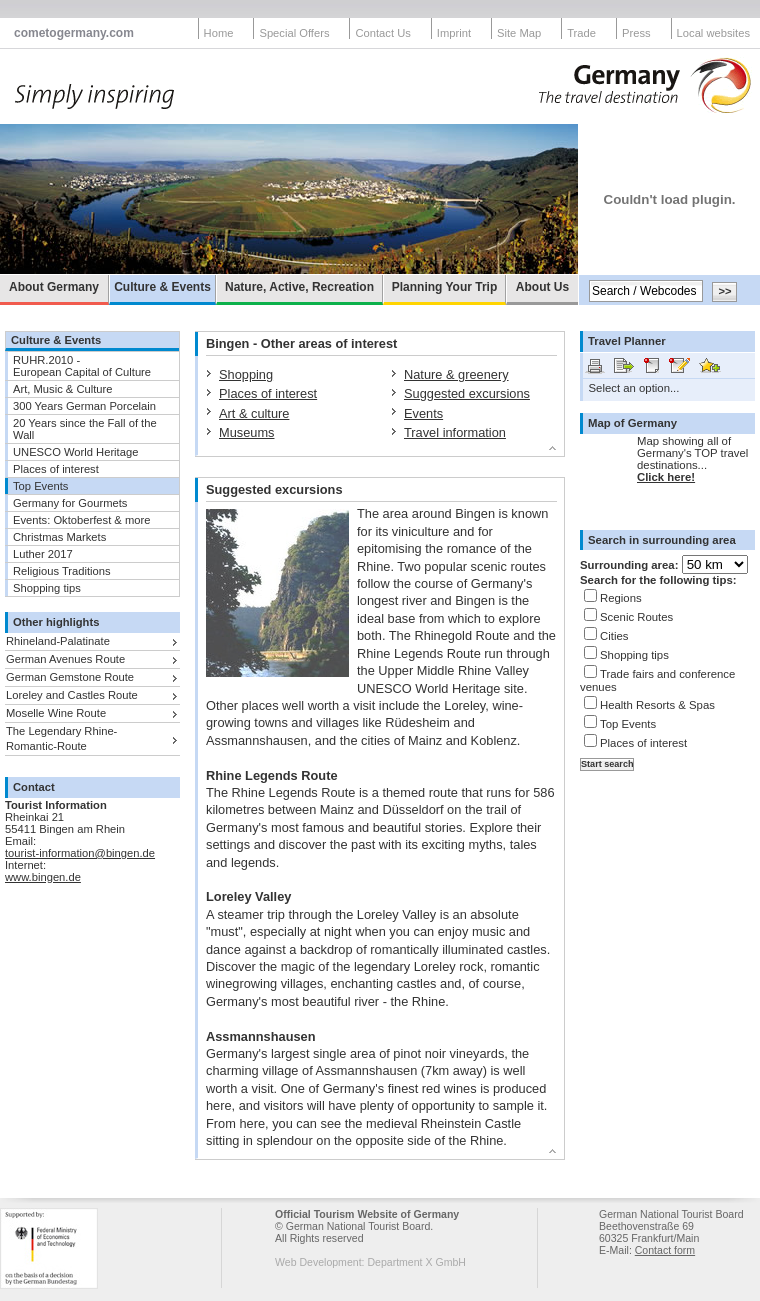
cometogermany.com (74, 33)
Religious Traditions (62, 571)
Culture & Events (162, 287)
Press (636, 33)
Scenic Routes (636, 617)
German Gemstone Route (70, 677)
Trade (581, 33)
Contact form (665, 1250)
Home (219, 33)
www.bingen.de (43, 877)
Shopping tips (47, 588)
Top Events (40, 486)
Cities (614, 636)
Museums (246, 432)
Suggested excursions (467, 393)
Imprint (454, 33)
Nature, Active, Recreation (299, 287)
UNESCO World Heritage (75, 452)
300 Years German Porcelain (84, 406)
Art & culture (254, 413)
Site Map (519, 33)
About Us (542, 287)
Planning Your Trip (445, 287)
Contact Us (382, 33)
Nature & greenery (456, 374)
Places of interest (56, 469)
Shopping (246, 374)
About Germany (54, 287)
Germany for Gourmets (70, 503)
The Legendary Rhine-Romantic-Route (61, 738)
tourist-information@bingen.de (80, 853)
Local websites (713, 33)
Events (423, 413)
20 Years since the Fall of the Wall (85, 429)
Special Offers (294, 33)
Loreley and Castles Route (72, 695)
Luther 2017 (43, 554)
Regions (621, 598)
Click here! (666, 477)
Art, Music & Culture (62, 389)
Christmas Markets (59, 537)
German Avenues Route (65, 659)
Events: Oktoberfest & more (81, 520)
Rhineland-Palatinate (58, 641)
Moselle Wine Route (56, 713)
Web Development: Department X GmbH (370, 1262)
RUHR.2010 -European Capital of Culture (82, 366)
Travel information (455, 432)
